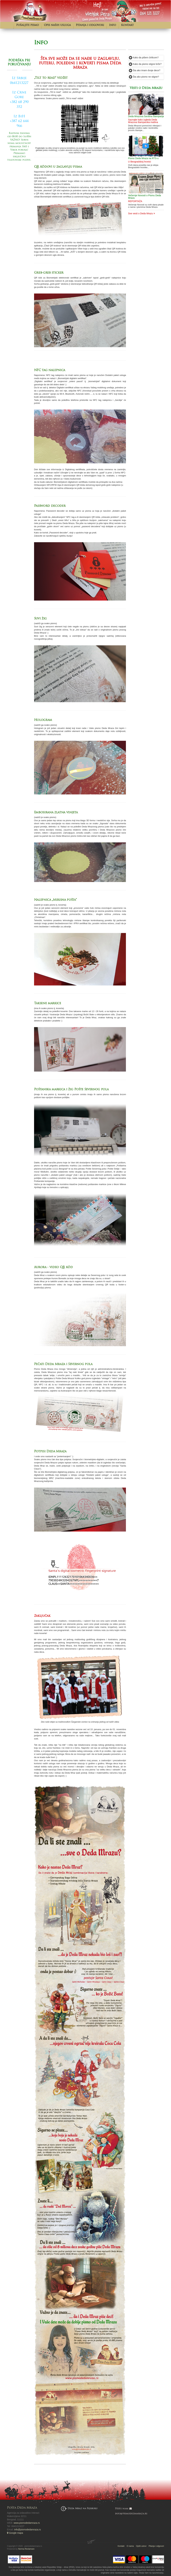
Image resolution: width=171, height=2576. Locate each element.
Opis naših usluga (57, 25)
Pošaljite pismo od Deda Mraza (19, 177)
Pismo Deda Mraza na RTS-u (143, 158)
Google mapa (15, 2533)
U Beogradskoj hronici (139, 161)
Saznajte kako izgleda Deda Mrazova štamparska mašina (143, 121)
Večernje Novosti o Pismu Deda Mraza (144, 196)
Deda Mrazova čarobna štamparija (146, 116)
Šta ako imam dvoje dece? (144, 70)
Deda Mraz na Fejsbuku (82, 2508)
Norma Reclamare (26, 2549)
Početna (10, 25)
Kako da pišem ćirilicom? (144, 57)
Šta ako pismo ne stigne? (144, 76)
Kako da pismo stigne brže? (145, 64)
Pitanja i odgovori (90, 25)
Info (112, 25)
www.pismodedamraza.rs (27, 2523)
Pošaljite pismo (27, 25)
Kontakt (127, 25)
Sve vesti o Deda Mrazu (141, 213)
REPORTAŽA (135, 201)
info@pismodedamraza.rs (27, 2529)
